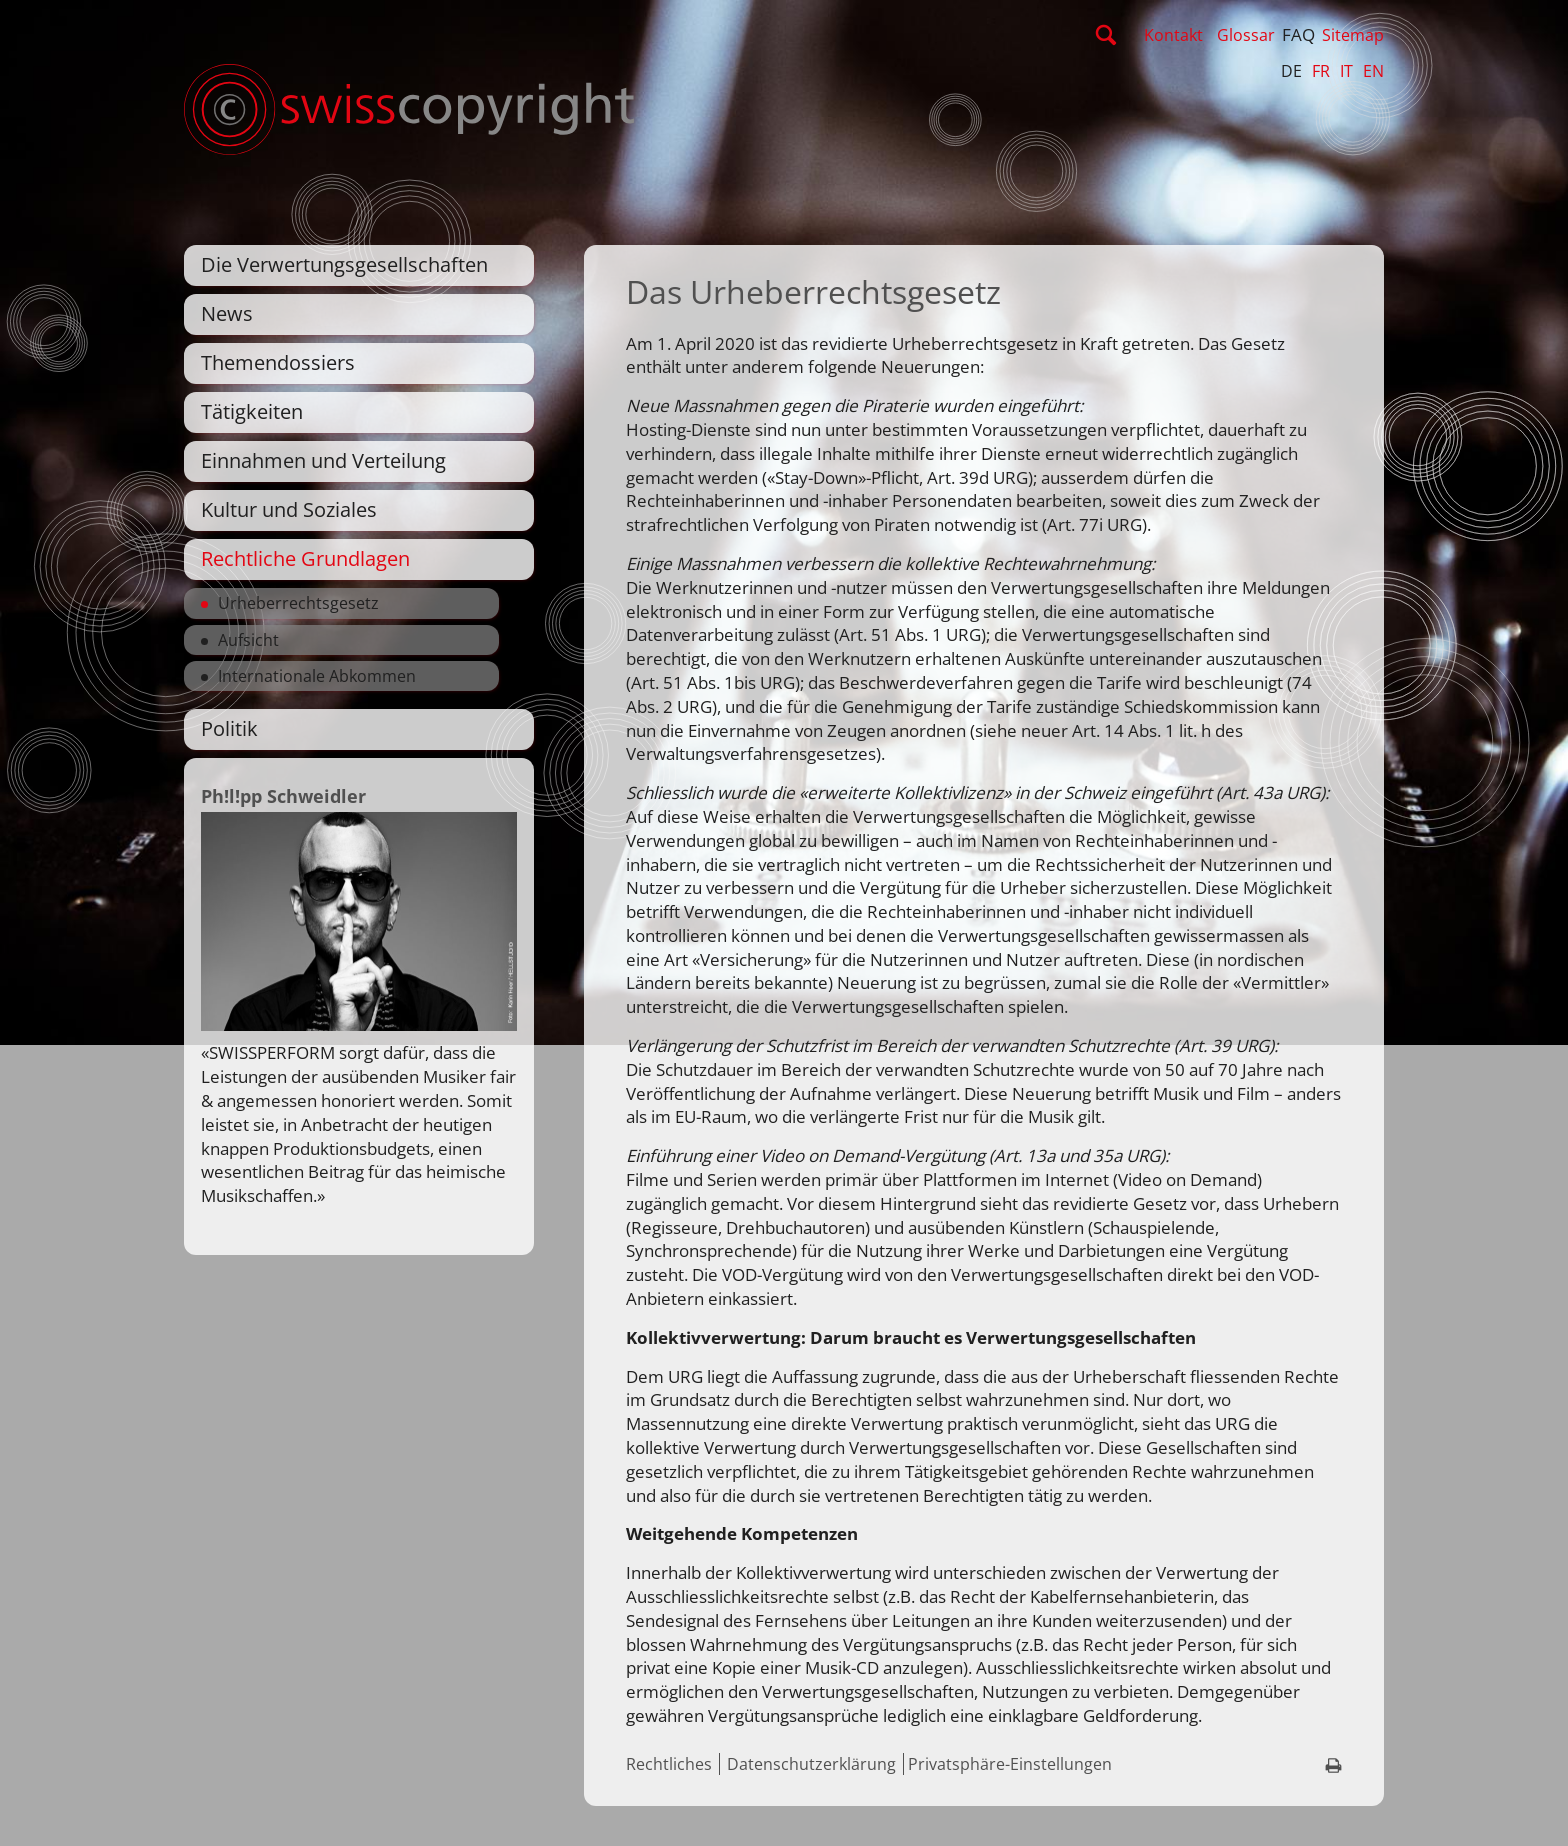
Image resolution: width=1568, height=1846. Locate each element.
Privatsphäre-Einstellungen (1010, 1764)
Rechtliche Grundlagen (305, 558)
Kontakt (1173, 35)
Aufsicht (248, 640)
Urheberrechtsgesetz (298, 603)
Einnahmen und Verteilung (323, 460)
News (227, 313)
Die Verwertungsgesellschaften (344, 264)
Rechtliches (669, 1764)
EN (1373, 71)
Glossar (1246, 35)
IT (1346, 71)
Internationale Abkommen (317, 676)
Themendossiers (278, 362)
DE (1291, 71)
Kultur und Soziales (289, 509)
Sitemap (1353, 35)
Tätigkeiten (252, 411)
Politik (229, 728)
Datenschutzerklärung (811, 1764)
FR (1321, 71)
